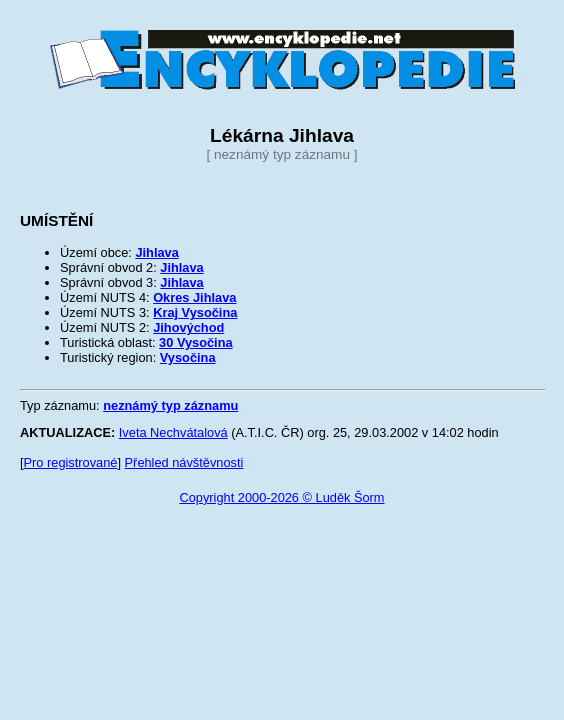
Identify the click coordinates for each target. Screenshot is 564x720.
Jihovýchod (188, 327)
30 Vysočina (196, 342)
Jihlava (156, 252)
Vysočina (188, 357)
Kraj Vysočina (195, 312)
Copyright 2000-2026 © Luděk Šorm (281, 497)
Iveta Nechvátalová (173, 432)
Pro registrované (71, 462)
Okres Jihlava (194, 297)
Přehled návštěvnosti (184, 462)
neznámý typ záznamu (170, 405)
